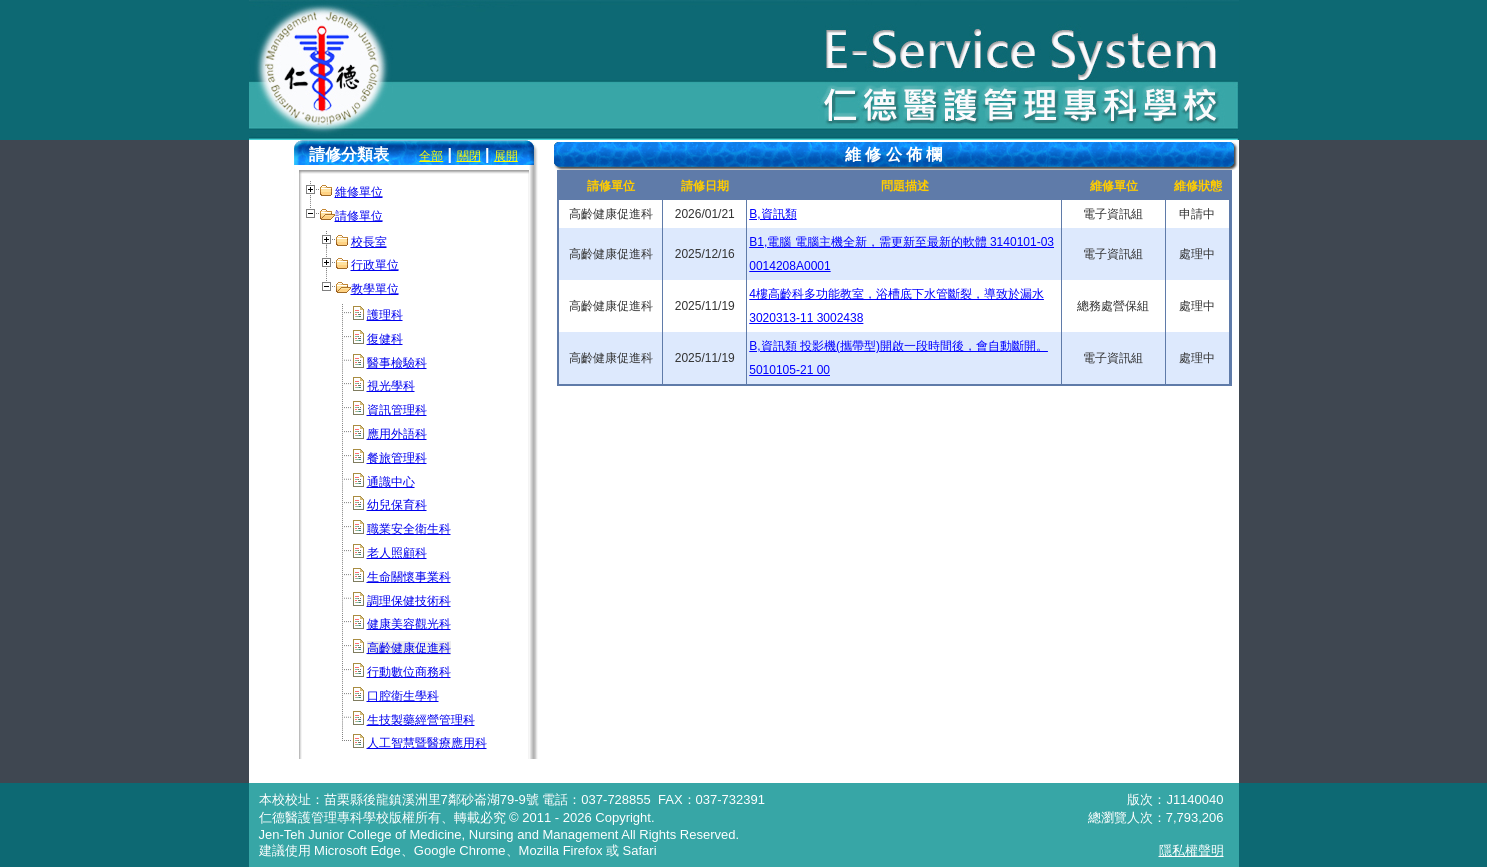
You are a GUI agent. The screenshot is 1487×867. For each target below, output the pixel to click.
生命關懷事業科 (409, 577)
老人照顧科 (397, 553)
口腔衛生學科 (403, 696)
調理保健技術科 (409, 601)
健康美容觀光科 (409, 624)
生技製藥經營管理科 (421, 720)
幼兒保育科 (397, 505)
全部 (431, 156)
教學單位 (375, 289)
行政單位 (375, 265)
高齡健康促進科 (409, 648)
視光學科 (391, 386)
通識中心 (391, 482)
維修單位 (359, 192)
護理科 (385, 315)
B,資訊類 (772, 214)
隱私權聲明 (1191, 850)
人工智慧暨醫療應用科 (427, 743)
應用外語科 (397, 434)
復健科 (385, 339)
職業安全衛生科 (409, 529)
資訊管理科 (397, 410)
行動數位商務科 (409, 672)
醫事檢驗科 (397, 363)
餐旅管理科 (397, 458)
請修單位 (359, 216)
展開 (506, 156)
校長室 (369, 242)
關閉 (469, 156)
